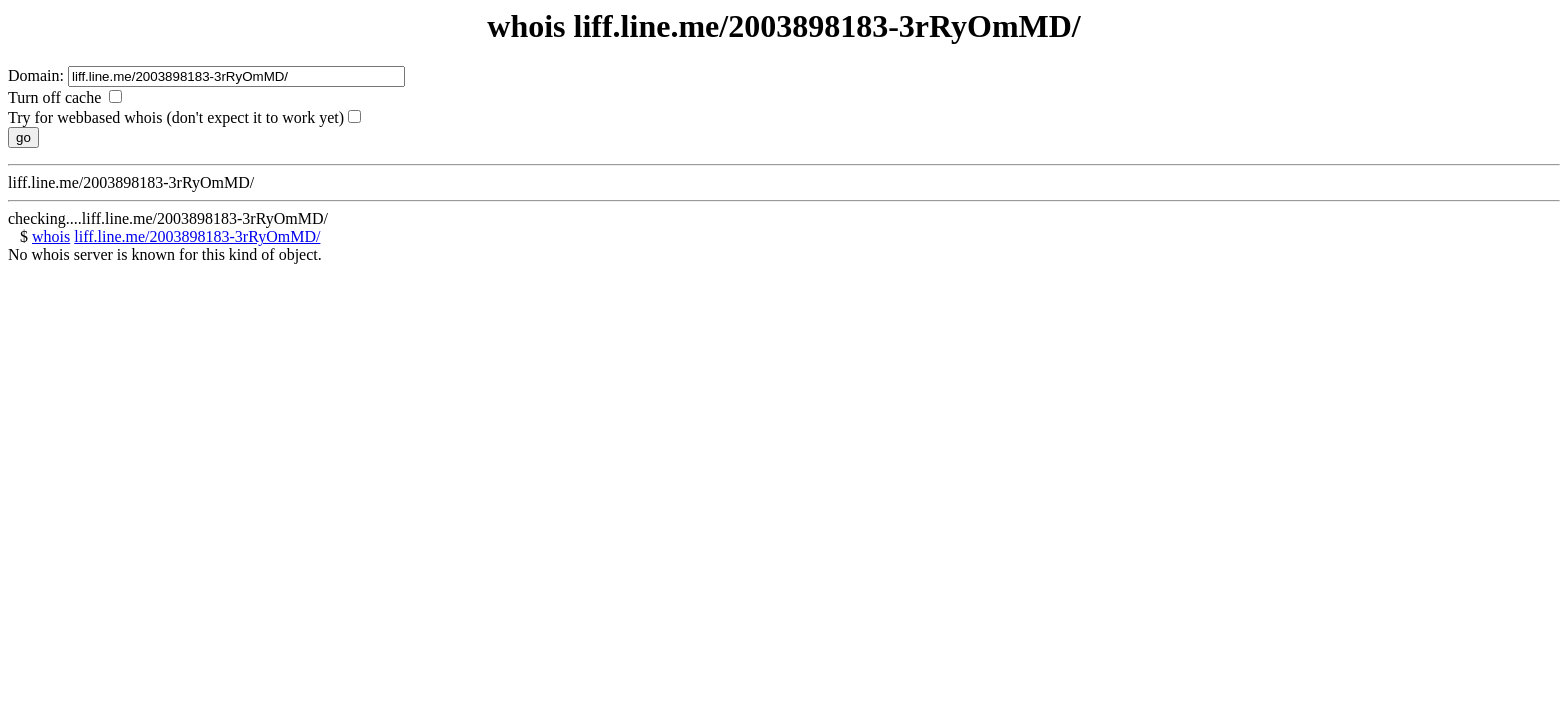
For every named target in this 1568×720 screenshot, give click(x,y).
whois (51, 236)
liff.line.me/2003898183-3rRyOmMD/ (197, 236)
